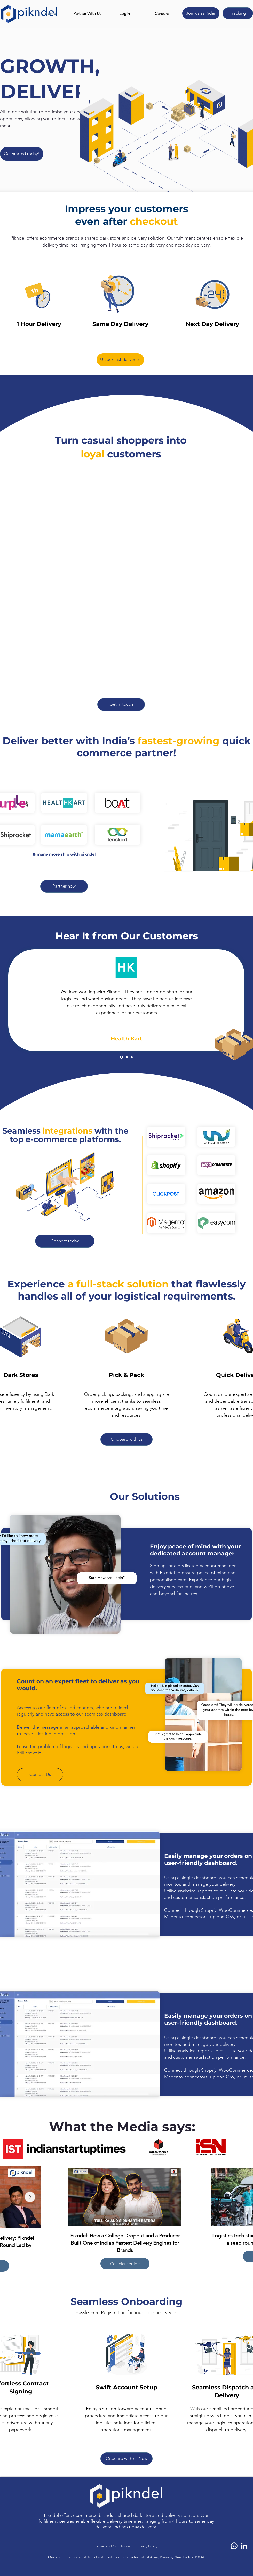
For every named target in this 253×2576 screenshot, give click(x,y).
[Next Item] (30, 2197)
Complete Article (125, 2263)
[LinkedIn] (244, 2546)
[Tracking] (238, 13)
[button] (87, 13)
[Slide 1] (121, 1057)
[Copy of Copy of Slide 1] (132, 1057)
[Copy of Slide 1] (127, 1057)
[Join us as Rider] (200, 13)
